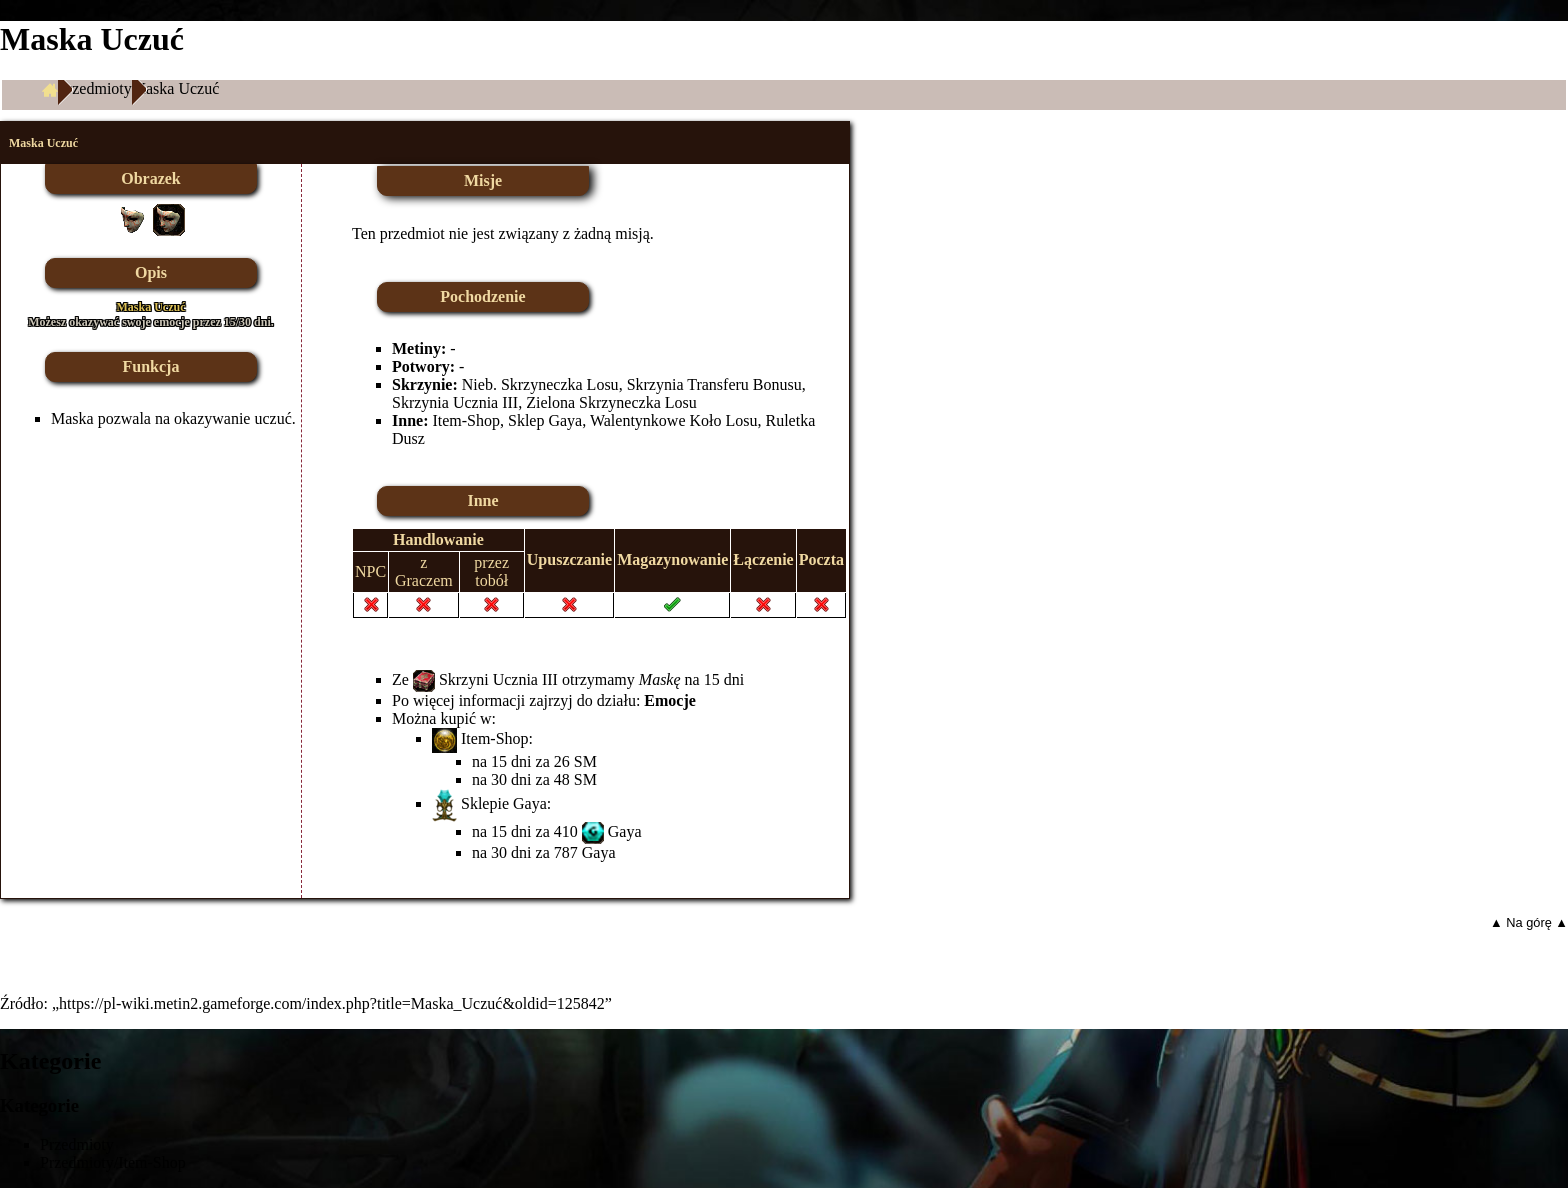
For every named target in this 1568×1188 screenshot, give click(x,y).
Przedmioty (95, 88)
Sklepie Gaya (504, 803)
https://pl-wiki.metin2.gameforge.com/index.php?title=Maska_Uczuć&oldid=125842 (332, 1003)
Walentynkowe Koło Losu (674, 420)
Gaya (625, 831)
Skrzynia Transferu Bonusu (714, 384)
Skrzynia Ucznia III (455, 402)
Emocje (670, 700)
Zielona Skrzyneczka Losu (611, 402)
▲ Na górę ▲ (1529, 922)
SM (585, 761)
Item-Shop (466, 420)
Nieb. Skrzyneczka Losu (540, 384)
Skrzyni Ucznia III (498, 679)
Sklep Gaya (545, 420)
